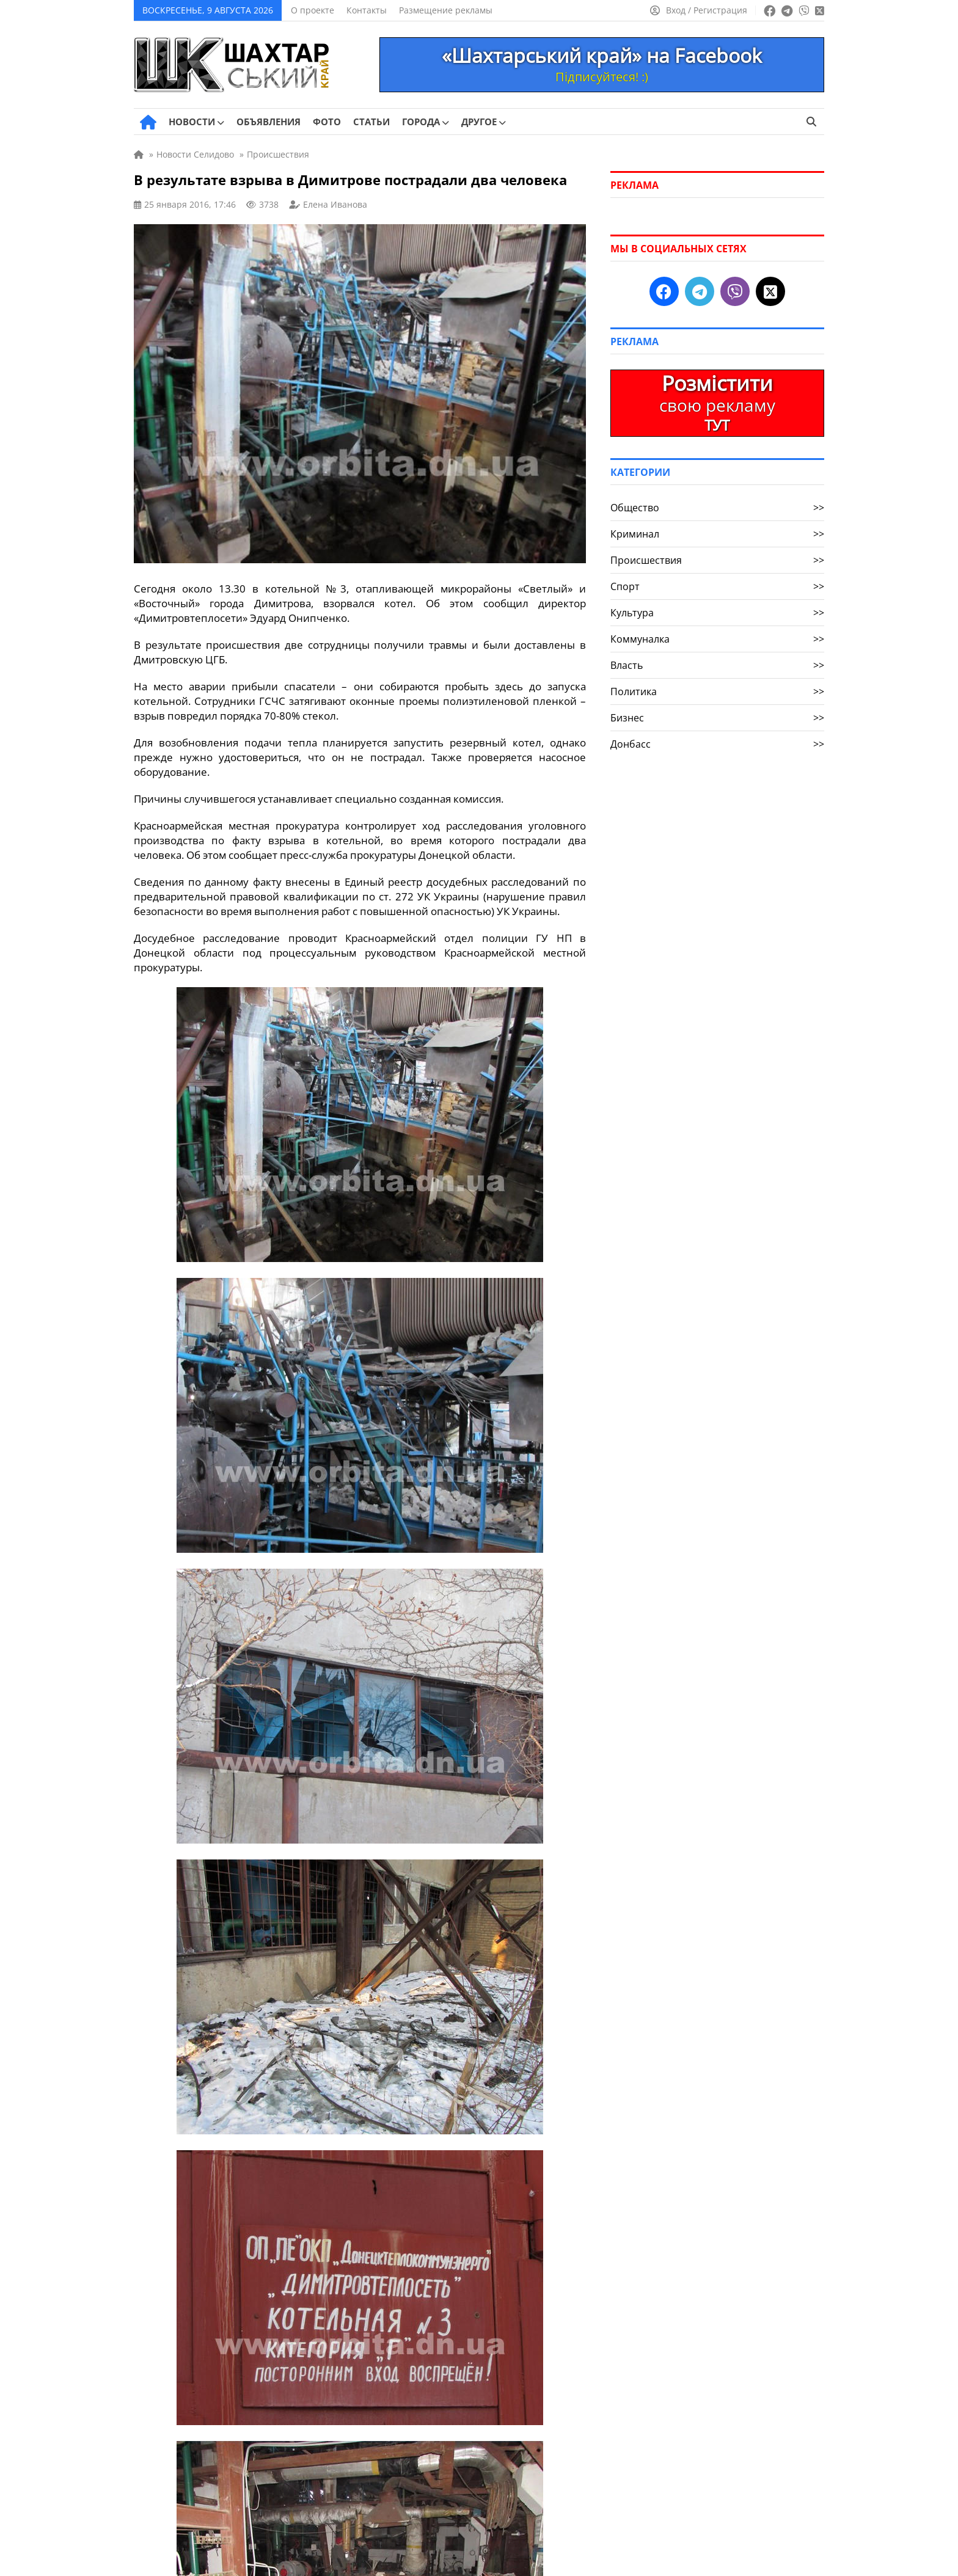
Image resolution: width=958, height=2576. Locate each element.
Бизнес (717, 717)
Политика (717, 691)
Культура (717, 612)
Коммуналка (717, 639)
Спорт (717, 586)
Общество (717, 507)
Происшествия (717, 560)
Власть (717, 665)
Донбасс (717, 744)
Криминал (717, 534)
